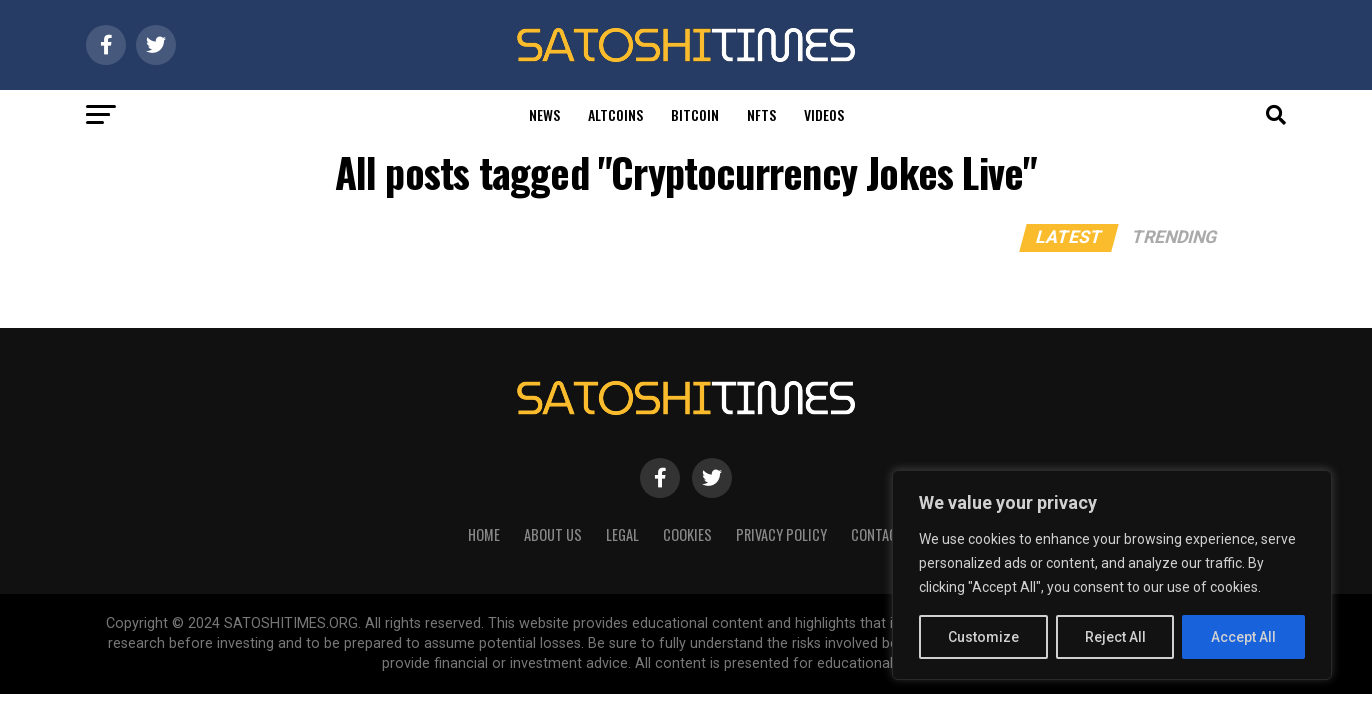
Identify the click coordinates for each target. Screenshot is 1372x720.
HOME (484, 534)
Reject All (1115, 637)
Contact (878, 534)
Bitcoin (695, 114)
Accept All (1243, 637)
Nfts (761, 114)
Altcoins (615, 114)
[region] (1112, 575)
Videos (824, 114)
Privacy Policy (781, 534)
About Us (553, 534)
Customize (983, 637)
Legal (622, 534)
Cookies (687, 534)
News (544, 114)
